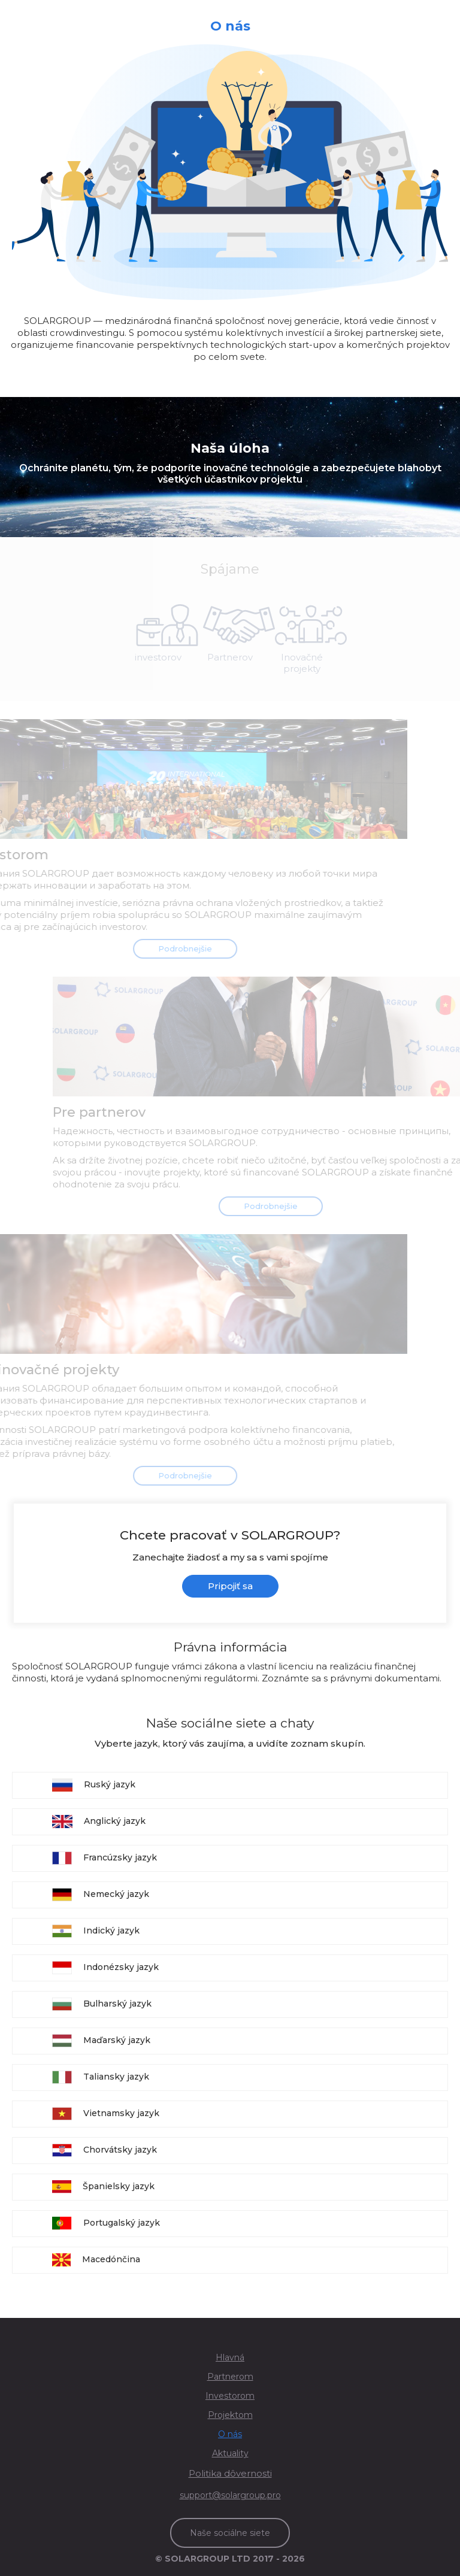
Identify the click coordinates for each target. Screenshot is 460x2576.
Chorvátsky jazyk (104, 2150)
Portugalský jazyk (106, 2223)
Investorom (230, 2395)
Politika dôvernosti (230, 2473)
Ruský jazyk (93, 1785)
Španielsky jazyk (103, 2186)
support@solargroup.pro (230, 2495)
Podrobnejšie (168, 948)
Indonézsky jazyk (105, 1967)
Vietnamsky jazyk (105, 2113)
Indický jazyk (96, 1931)
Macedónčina (96, 2259)
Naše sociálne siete (230, 2532)
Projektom (230, 2415)
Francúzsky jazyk (104, 1858)
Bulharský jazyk (102, 2004)
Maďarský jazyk (101, 2040)
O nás (230, 2434)
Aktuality (230, 2453)
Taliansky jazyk (100, 2077)
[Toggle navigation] (441, 11)
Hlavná (230, 2357)
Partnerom (230, 2376)
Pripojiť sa (230, 1586)
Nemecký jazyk (100, 1894)
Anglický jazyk (99, 1821)
